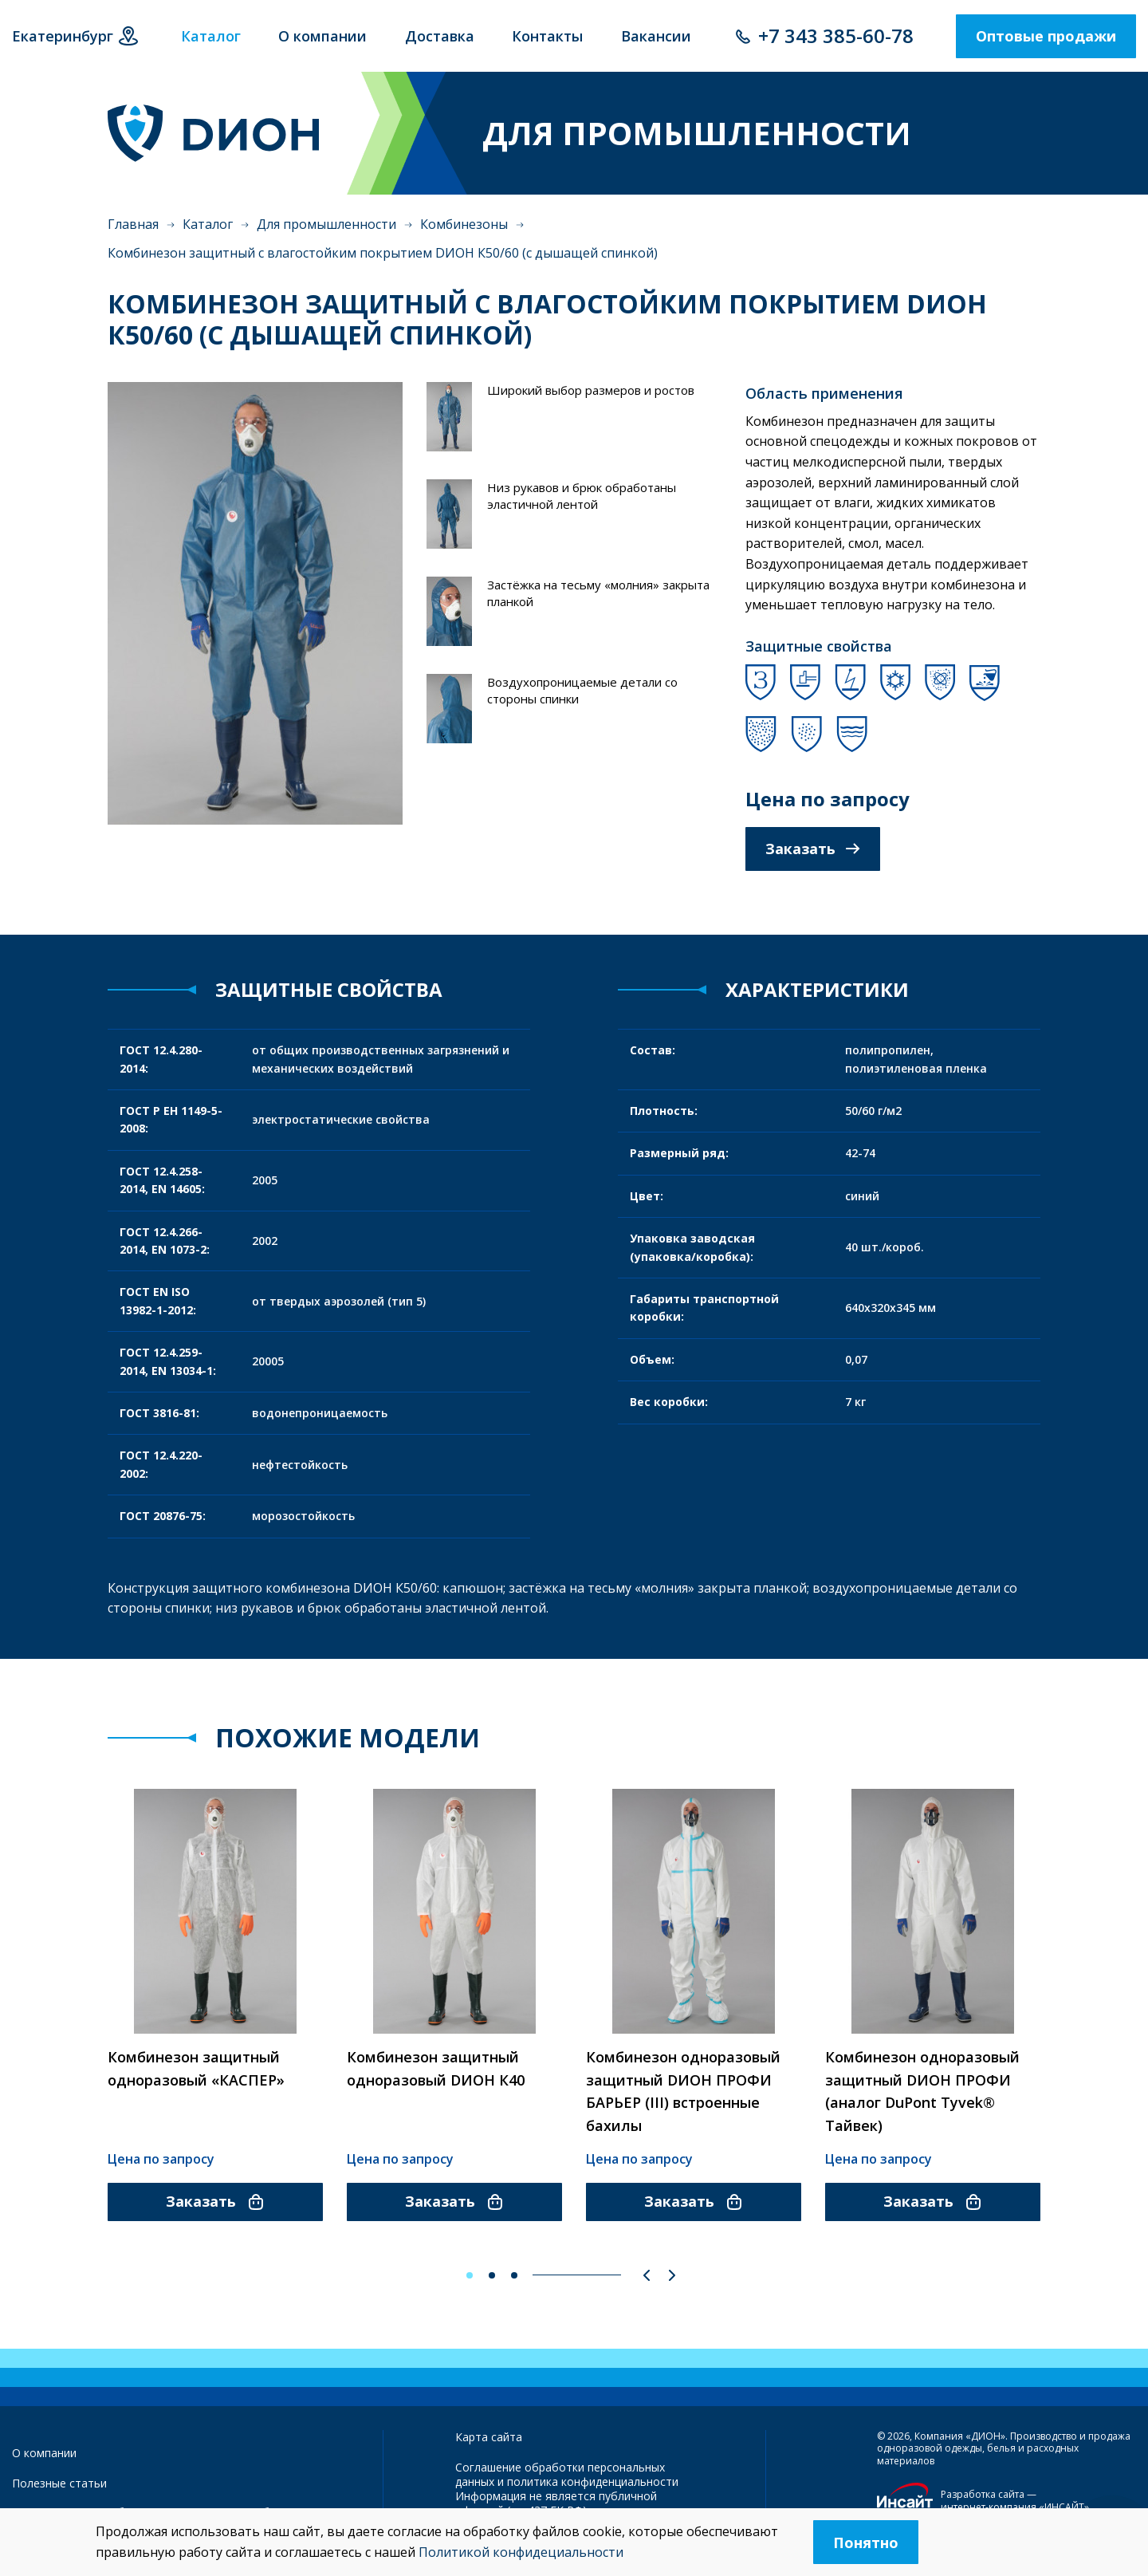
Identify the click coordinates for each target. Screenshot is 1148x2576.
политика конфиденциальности (592, 2481)
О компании (44, 2452)
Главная (133, 224)
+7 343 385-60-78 (836, 35)
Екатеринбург (62, 35)
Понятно (865, 2542)
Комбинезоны (464, 224)
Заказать (812, 848)
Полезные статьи (59, 2483)
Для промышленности (326, 224)
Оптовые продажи (1046, 35)
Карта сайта (488, 2436)
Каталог (208, 224)
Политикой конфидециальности (521, 2552)
